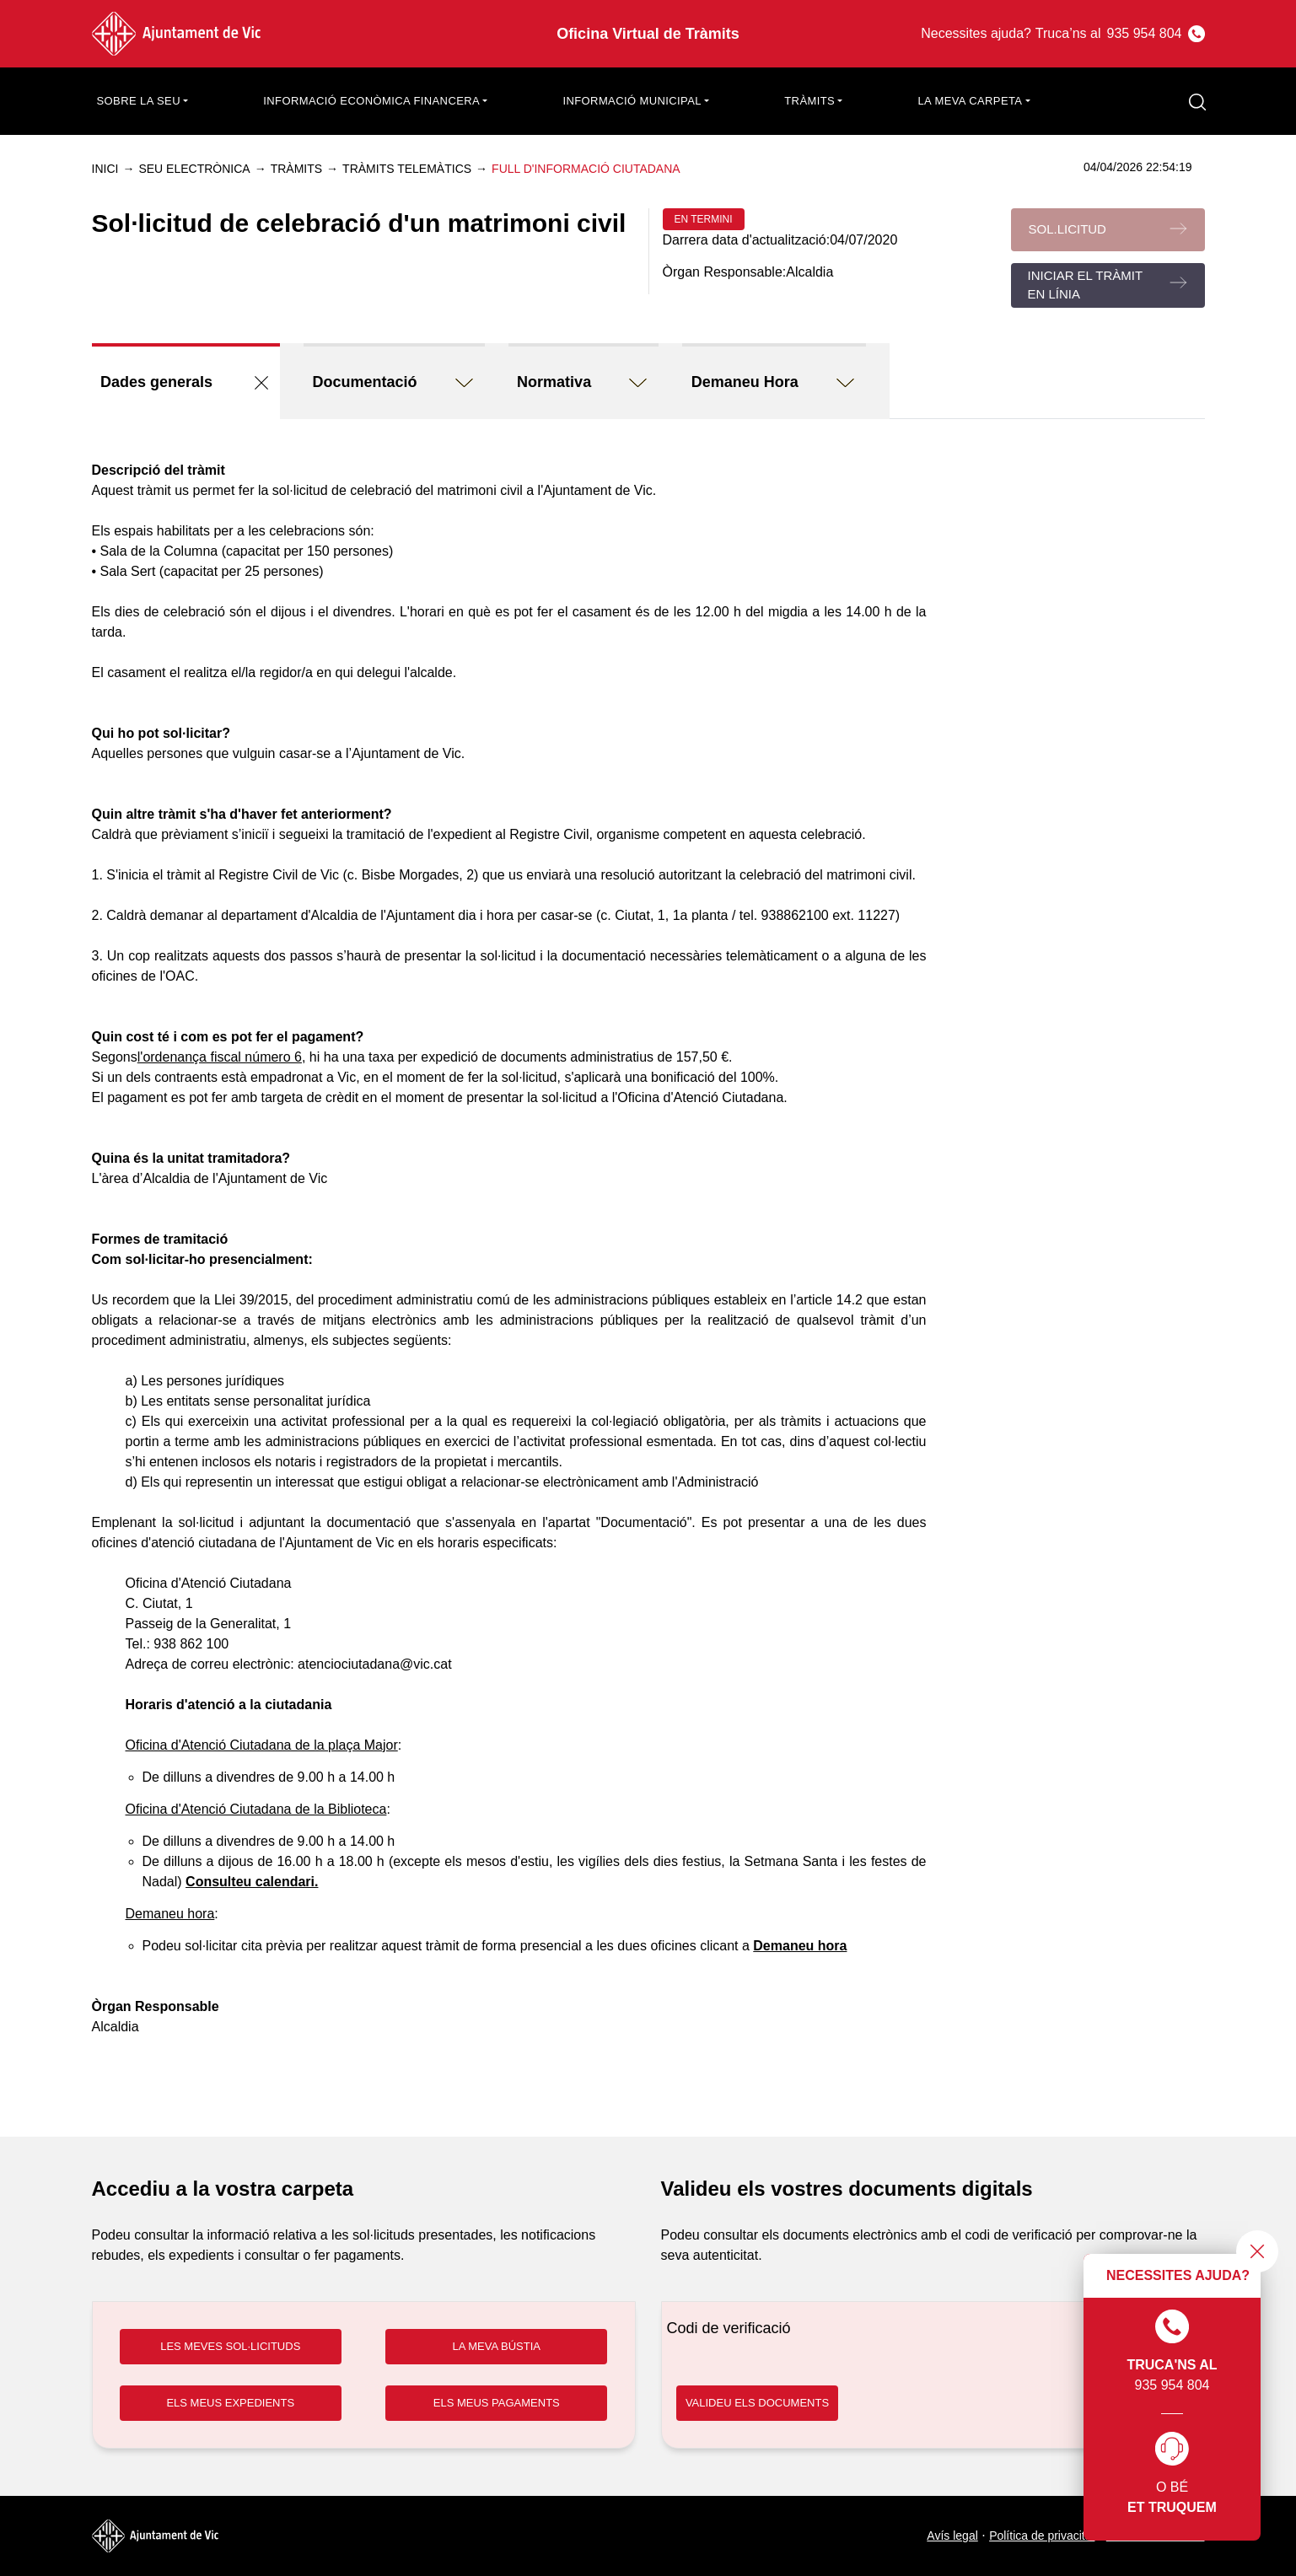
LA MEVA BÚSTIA (496, 2346)
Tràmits (296, 168)
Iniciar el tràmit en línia (1085, 285)
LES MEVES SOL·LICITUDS (230, 2346)
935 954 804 (1172, 2351)
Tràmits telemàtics (406, 168)
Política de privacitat (1041, 2535)
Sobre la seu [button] (138, 100)
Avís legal (952, 2535)
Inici (105, 168)
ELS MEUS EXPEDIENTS (230, 2402)
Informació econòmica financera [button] (371, 100)
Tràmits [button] (809, 100)
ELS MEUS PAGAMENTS (496, 2402)
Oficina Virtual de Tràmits (648, 33)
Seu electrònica (194, 168)
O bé (1172, 2475)
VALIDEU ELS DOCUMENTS (757, 2402)
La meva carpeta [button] (969, 100)
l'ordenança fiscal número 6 (219, 1057)
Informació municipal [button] (632, 100)
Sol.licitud (1067, 229)
